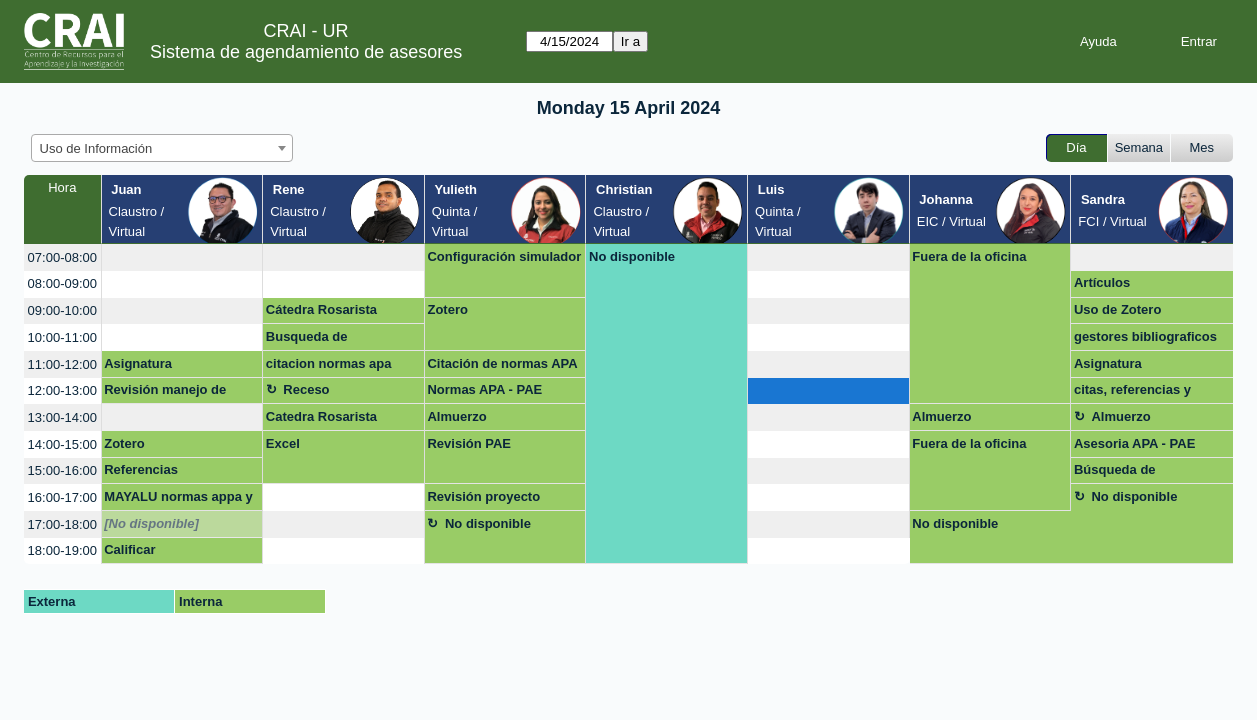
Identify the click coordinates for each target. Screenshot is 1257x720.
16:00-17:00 (62, 497)
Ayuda (1098, 41)
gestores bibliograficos (1145, 336)
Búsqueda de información (1115, 473)
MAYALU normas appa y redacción (178, 500)
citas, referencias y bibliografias (1132, 393)
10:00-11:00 (62, 337)
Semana (1139, 147)
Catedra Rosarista (321, 416)
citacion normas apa (329, 363)
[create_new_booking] (182, 257)
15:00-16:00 (62, 470)
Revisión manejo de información (165, 393)
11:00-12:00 (62, 364)
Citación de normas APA (502, 363)
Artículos (1102, 282)
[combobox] (162, 148)
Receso (306, 389)
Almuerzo (456, 416)
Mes (1202, 147)
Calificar (129, 549)
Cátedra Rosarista (321, 309)
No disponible (632, 256)
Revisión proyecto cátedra (483, 500)
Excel (283, 443)
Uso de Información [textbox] (96, 148)
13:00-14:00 (62, 417)
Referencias (141, 469)
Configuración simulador (504, 256)
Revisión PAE (469, 443)
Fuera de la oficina (969, 256)
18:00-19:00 (62, 550)
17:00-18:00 (62, 524)
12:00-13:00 (62, 390)
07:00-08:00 (62, 257)
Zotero (447, 309)
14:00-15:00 (62, 444)
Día (1076, 147)
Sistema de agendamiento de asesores (306, 52)
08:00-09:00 (62, 283)
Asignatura (138, 363)
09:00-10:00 (62, 310)
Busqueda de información (307, 340)
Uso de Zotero (1117, 309)
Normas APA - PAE (484, 389)
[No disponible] (151, 523)
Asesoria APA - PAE (1134, 443)
